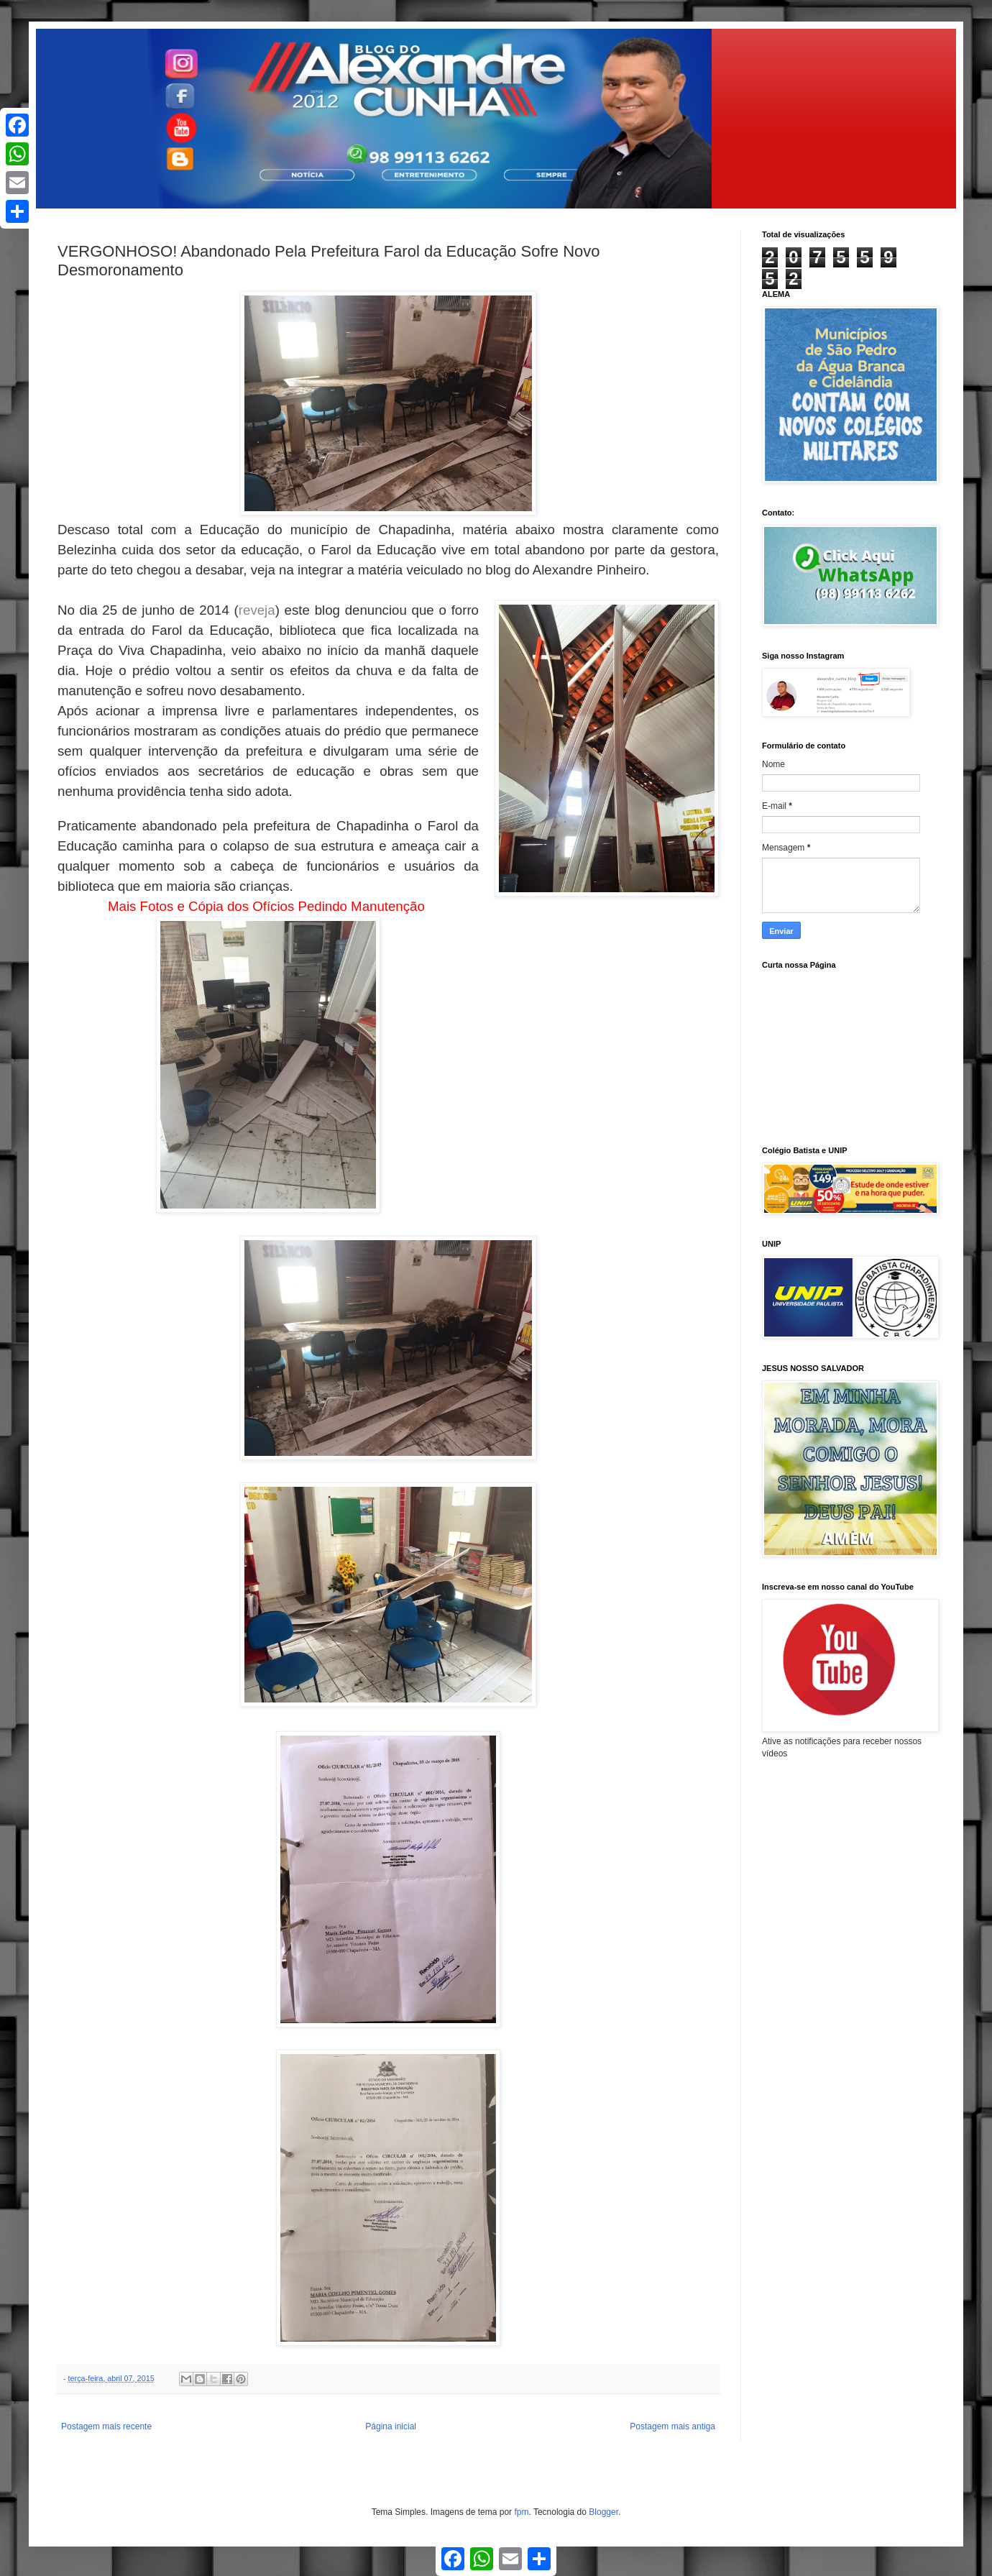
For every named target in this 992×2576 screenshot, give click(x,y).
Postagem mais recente (106, 2426)
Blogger (603, 2512)
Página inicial (390, 2426)
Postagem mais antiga (672, 2426)
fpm (521, 2512)
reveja (257, 610)
